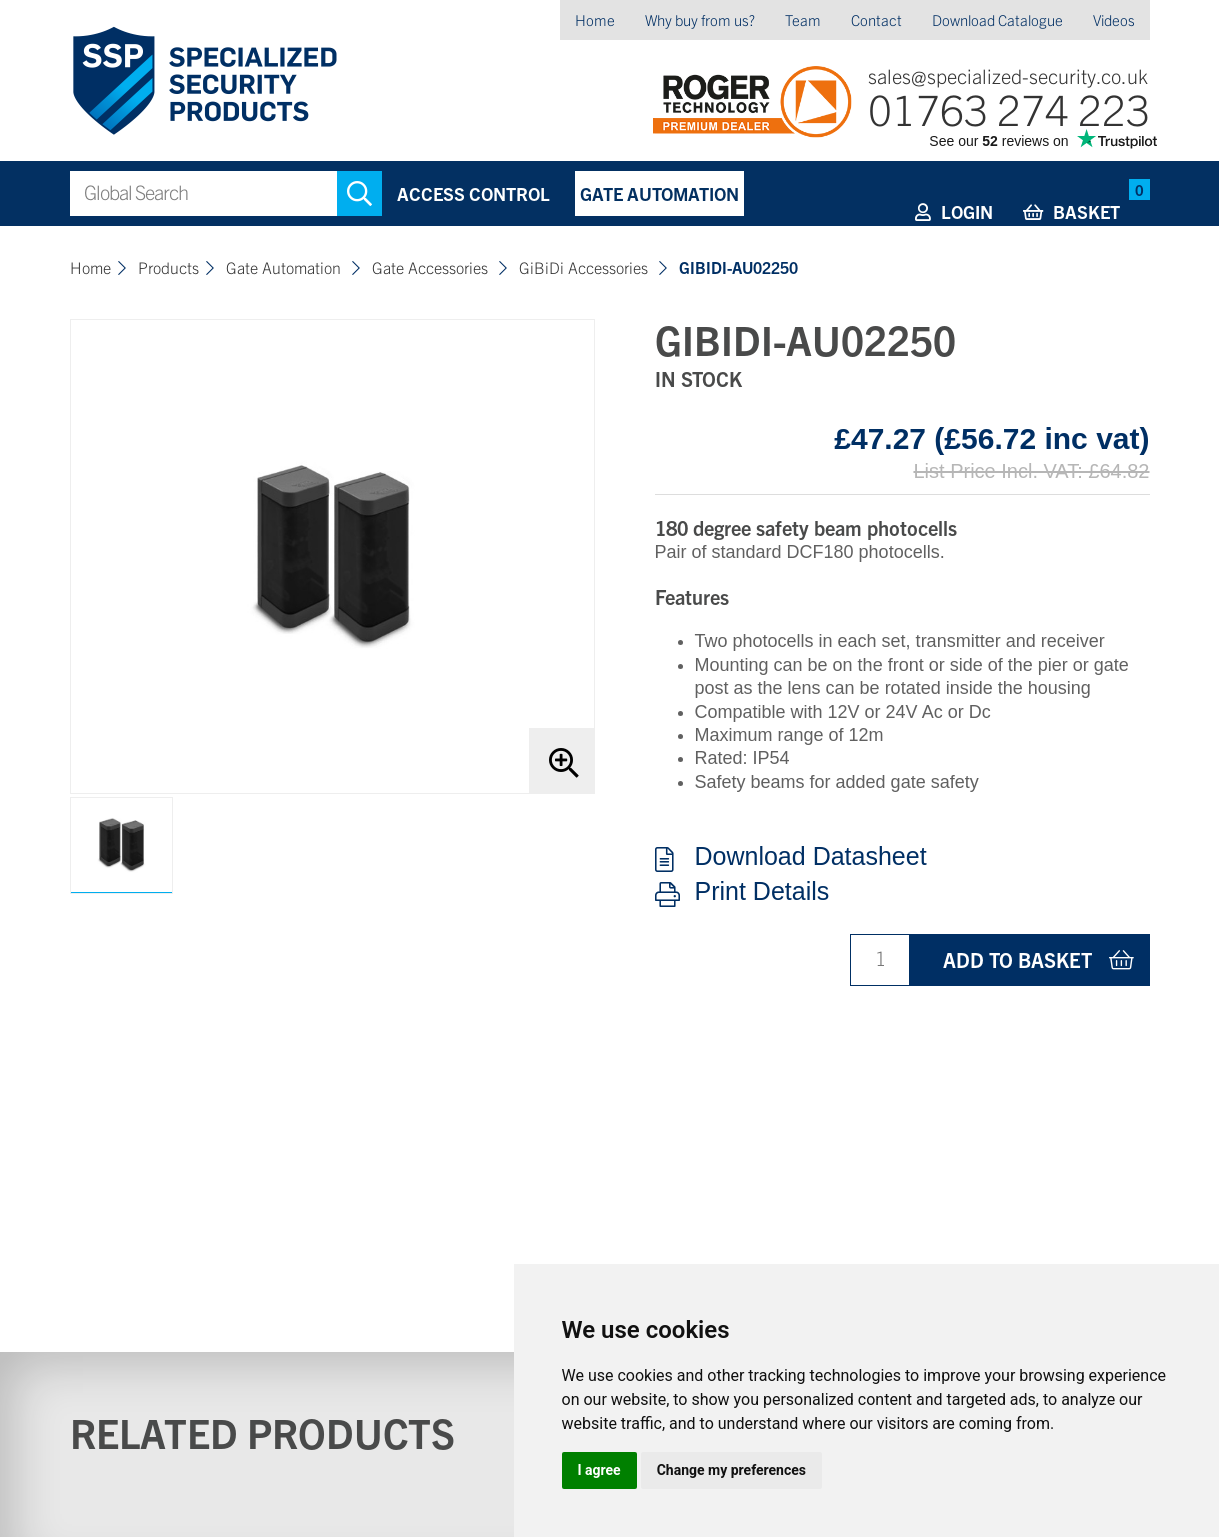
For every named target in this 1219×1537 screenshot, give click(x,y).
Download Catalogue (997, 19)
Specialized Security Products (203, 81)
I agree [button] (599, 1470)
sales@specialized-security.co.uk (1008, 75)
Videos (1114, 19)
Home (595, 19)
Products (168, 267)
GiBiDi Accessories (585, 267)
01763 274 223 (1009, 107)
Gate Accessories (432, 267)
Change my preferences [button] (731, 1470)
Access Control (473, 193)
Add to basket (1017, 959)
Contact (876, 19)
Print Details (762, 892)
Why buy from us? (700, 19)
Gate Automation (659, 193)
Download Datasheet (811, 857)
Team (803, 19)
